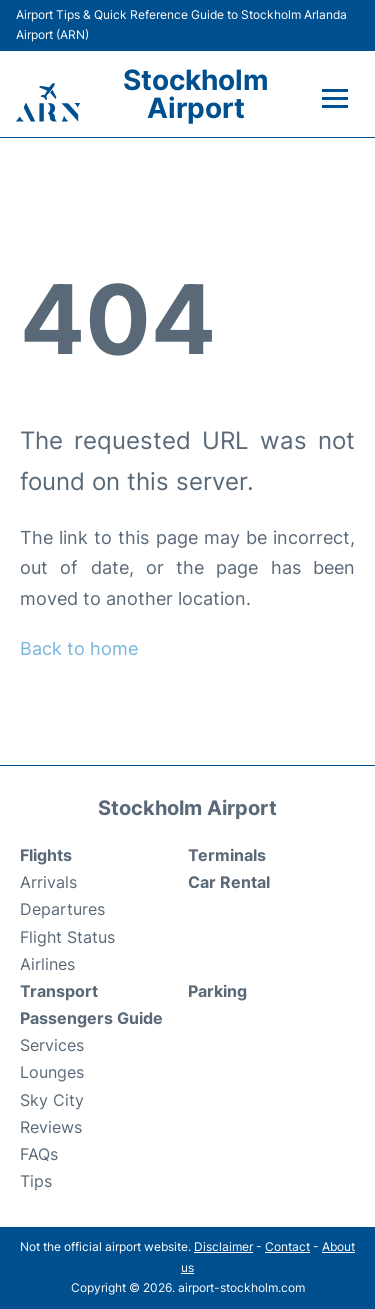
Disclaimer (223, 1246)
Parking (217, 991)
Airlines (47, 964)
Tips (36, 1181)
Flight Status (67, 937)
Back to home (79, 648)
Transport (59, 991)
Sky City (52, 1100)
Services (52, 1045)
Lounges (52, 1072)
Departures (62, 909)
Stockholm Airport (196, 94)
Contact (287, 1246)
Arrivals (48, 882)
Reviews (51, 1127)
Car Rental (229, 882)
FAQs (39, 1154)
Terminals (227, 855)
